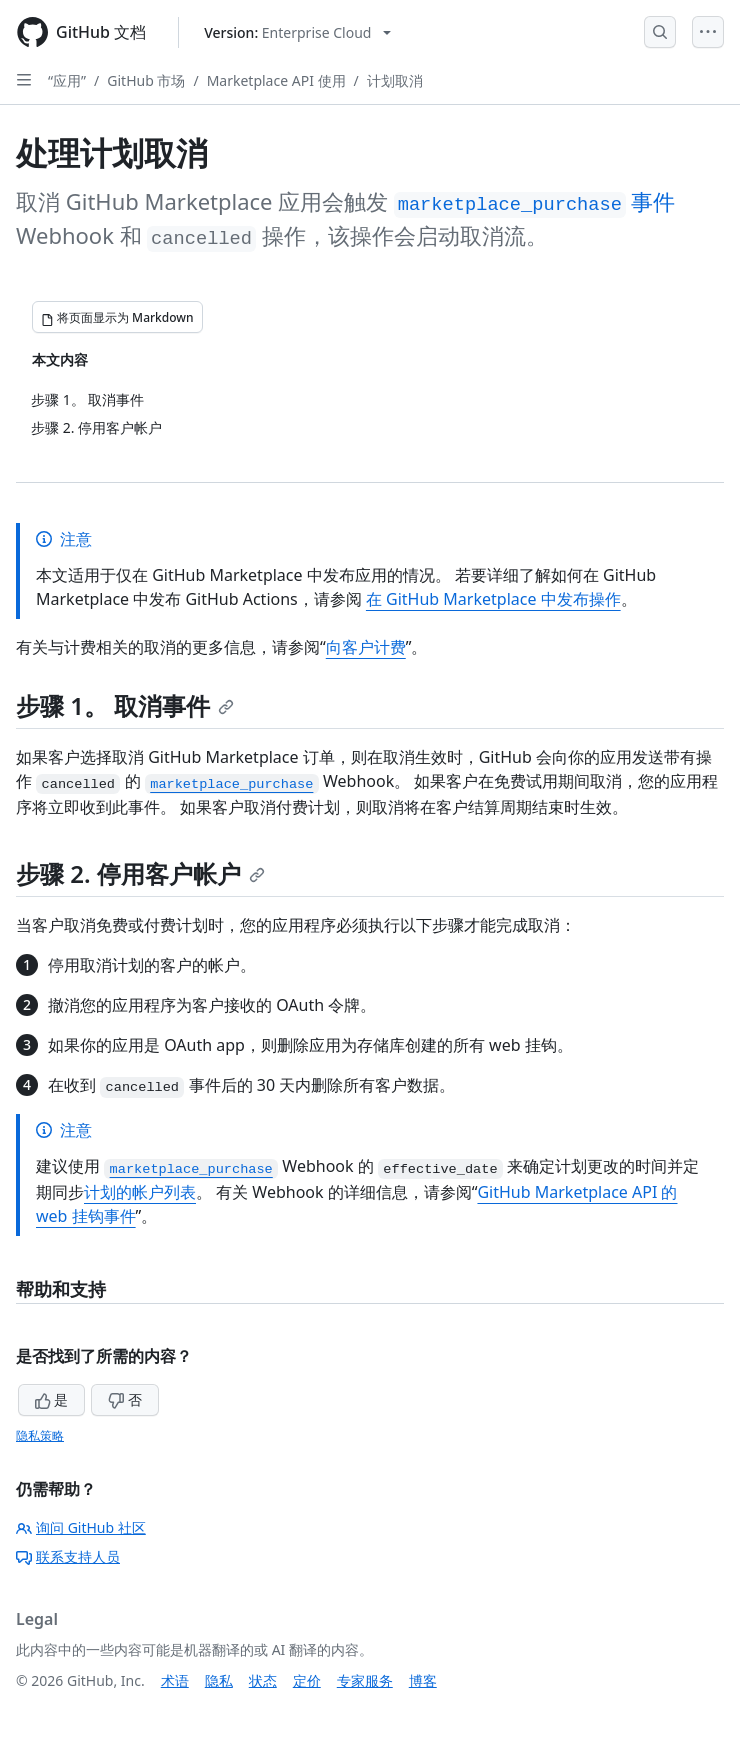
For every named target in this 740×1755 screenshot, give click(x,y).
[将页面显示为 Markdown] (117, 317)
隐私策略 (40, 1435)
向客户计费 (366, 647)
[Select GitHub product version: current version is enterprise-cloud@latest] (297, 32)
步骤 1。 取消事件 (125, 705)
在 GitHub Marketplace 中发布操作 (493, 599)
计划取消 (395, 80)
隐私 (219, 1680)
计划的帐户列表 (140, 1192)
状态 (263, 1680)
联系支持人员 (68, 1556)
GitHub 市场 (146, 80)
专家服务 (365, 1680)
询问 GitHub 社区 (81, 1527)
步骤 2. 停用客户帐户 (140, 873)
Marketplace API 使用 (276, 80)
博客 (423, 1680)
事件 (535, 201)
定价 (307, 1680)
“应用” (67, 80)
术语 (175, 1680)
